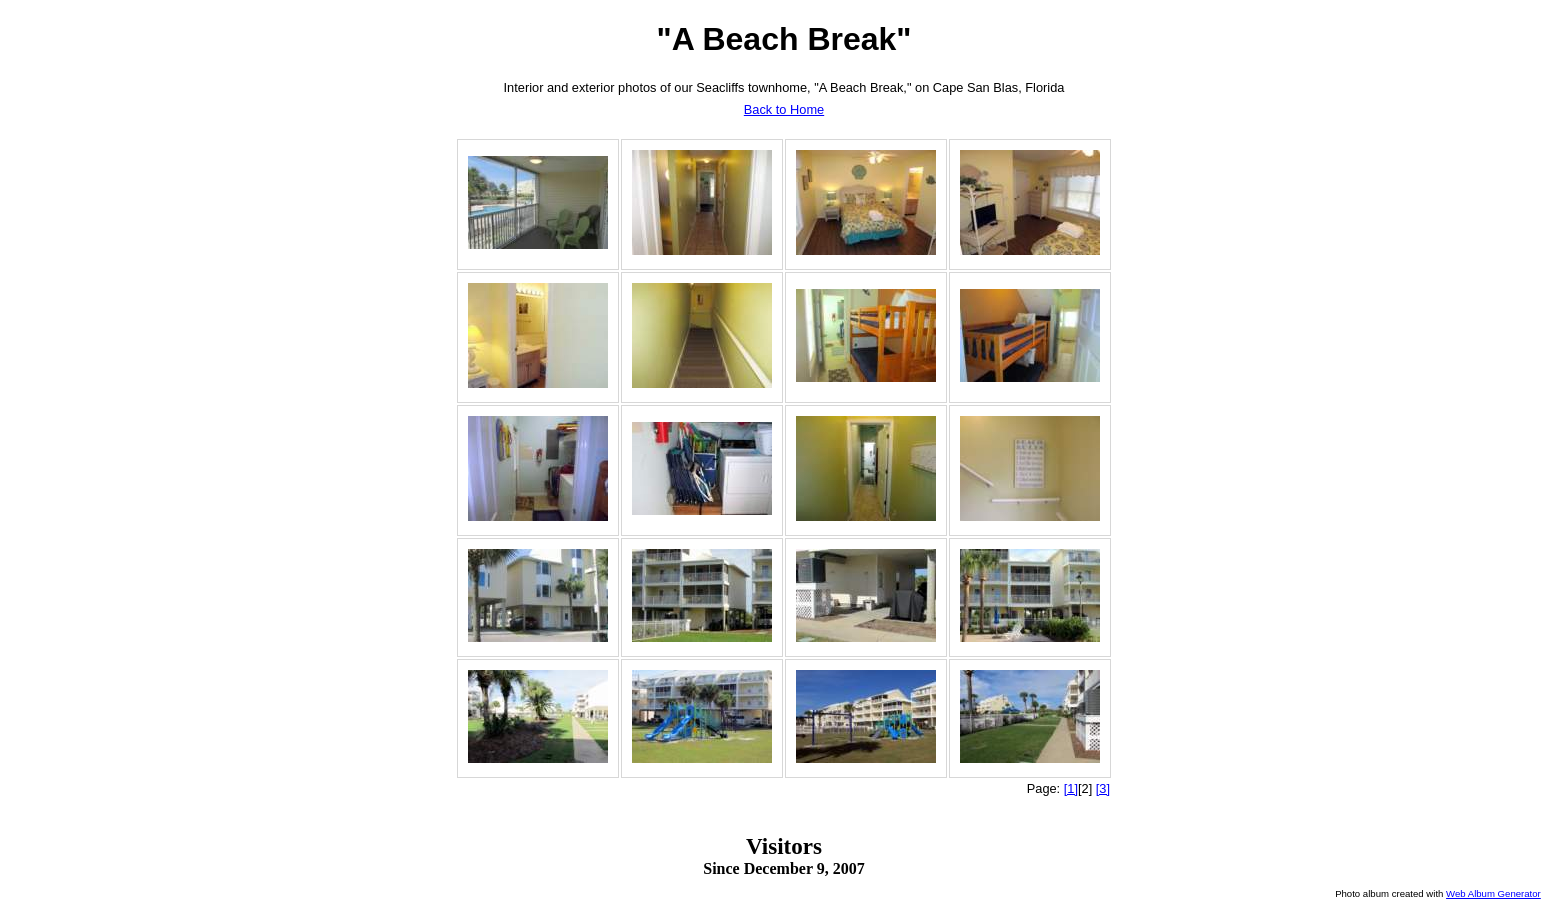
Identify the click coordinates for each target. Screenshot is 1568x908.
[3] (1103, 788)
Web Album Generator (1493, 893)
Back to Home (784, 109)
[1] (1071, 788)
